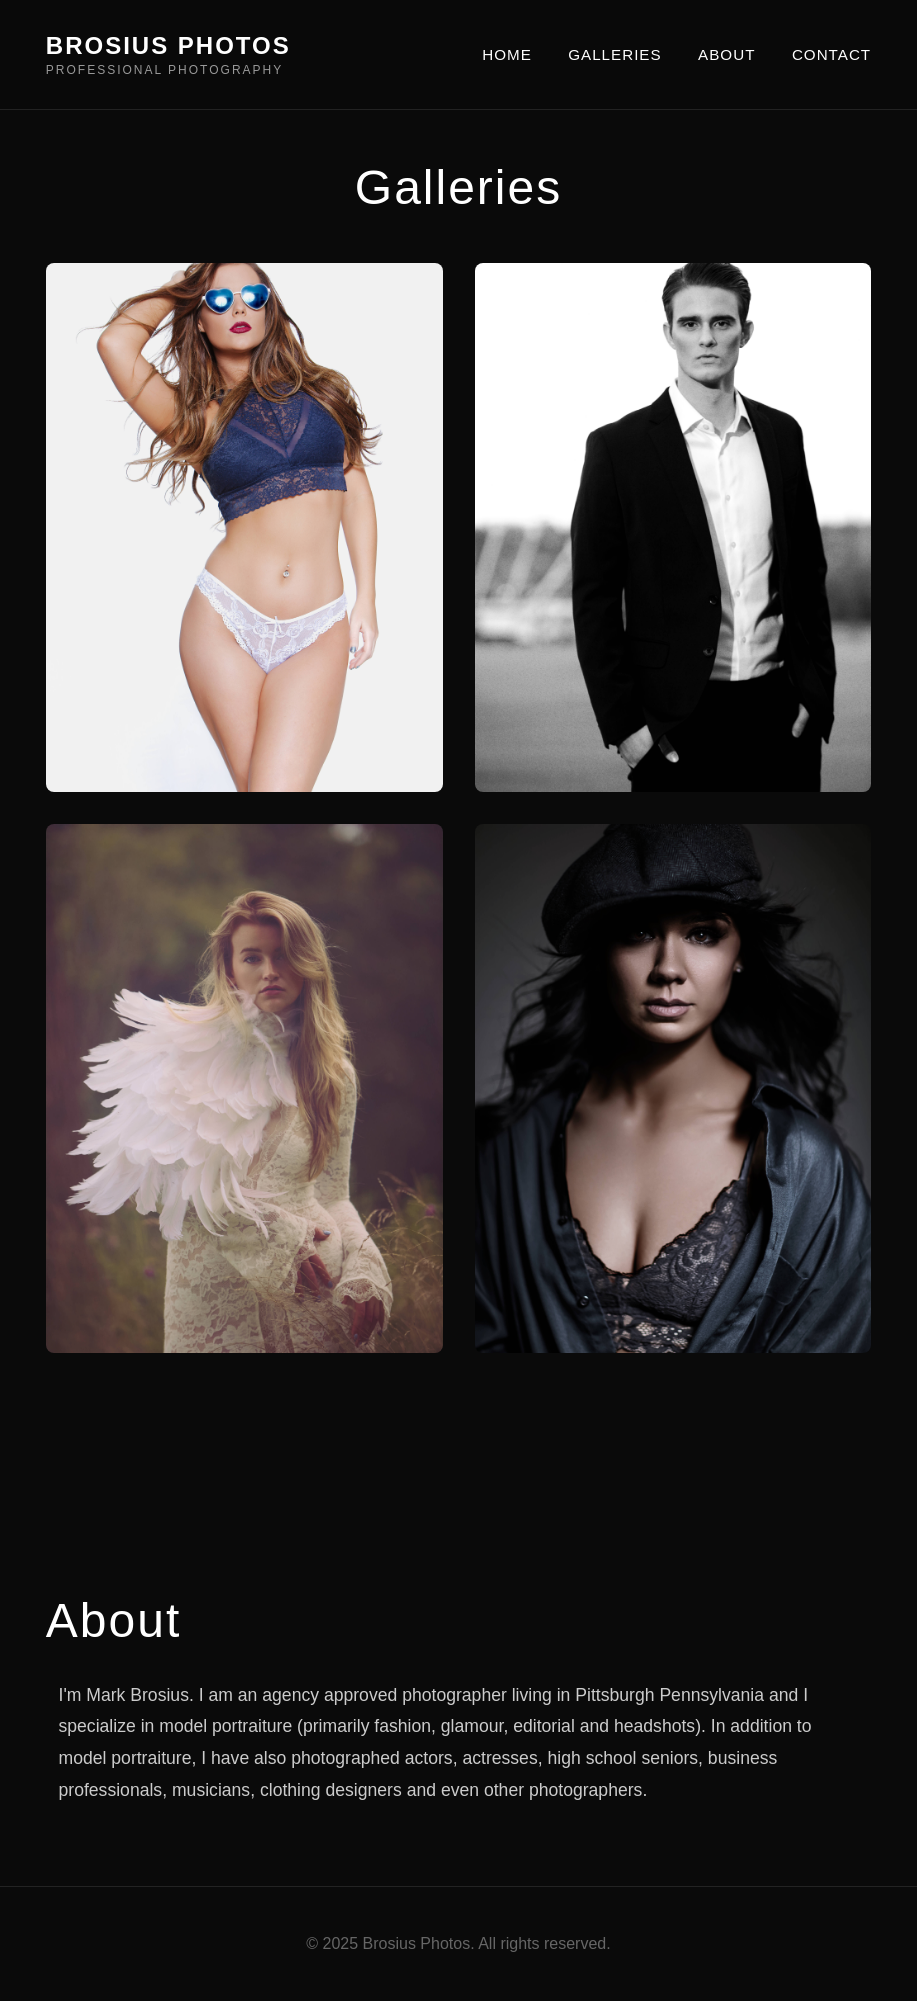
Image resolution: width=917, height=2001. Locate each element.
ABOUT (726, 54)
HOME (507, 54)
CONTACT (831, 54)
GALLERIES (614, 54)
